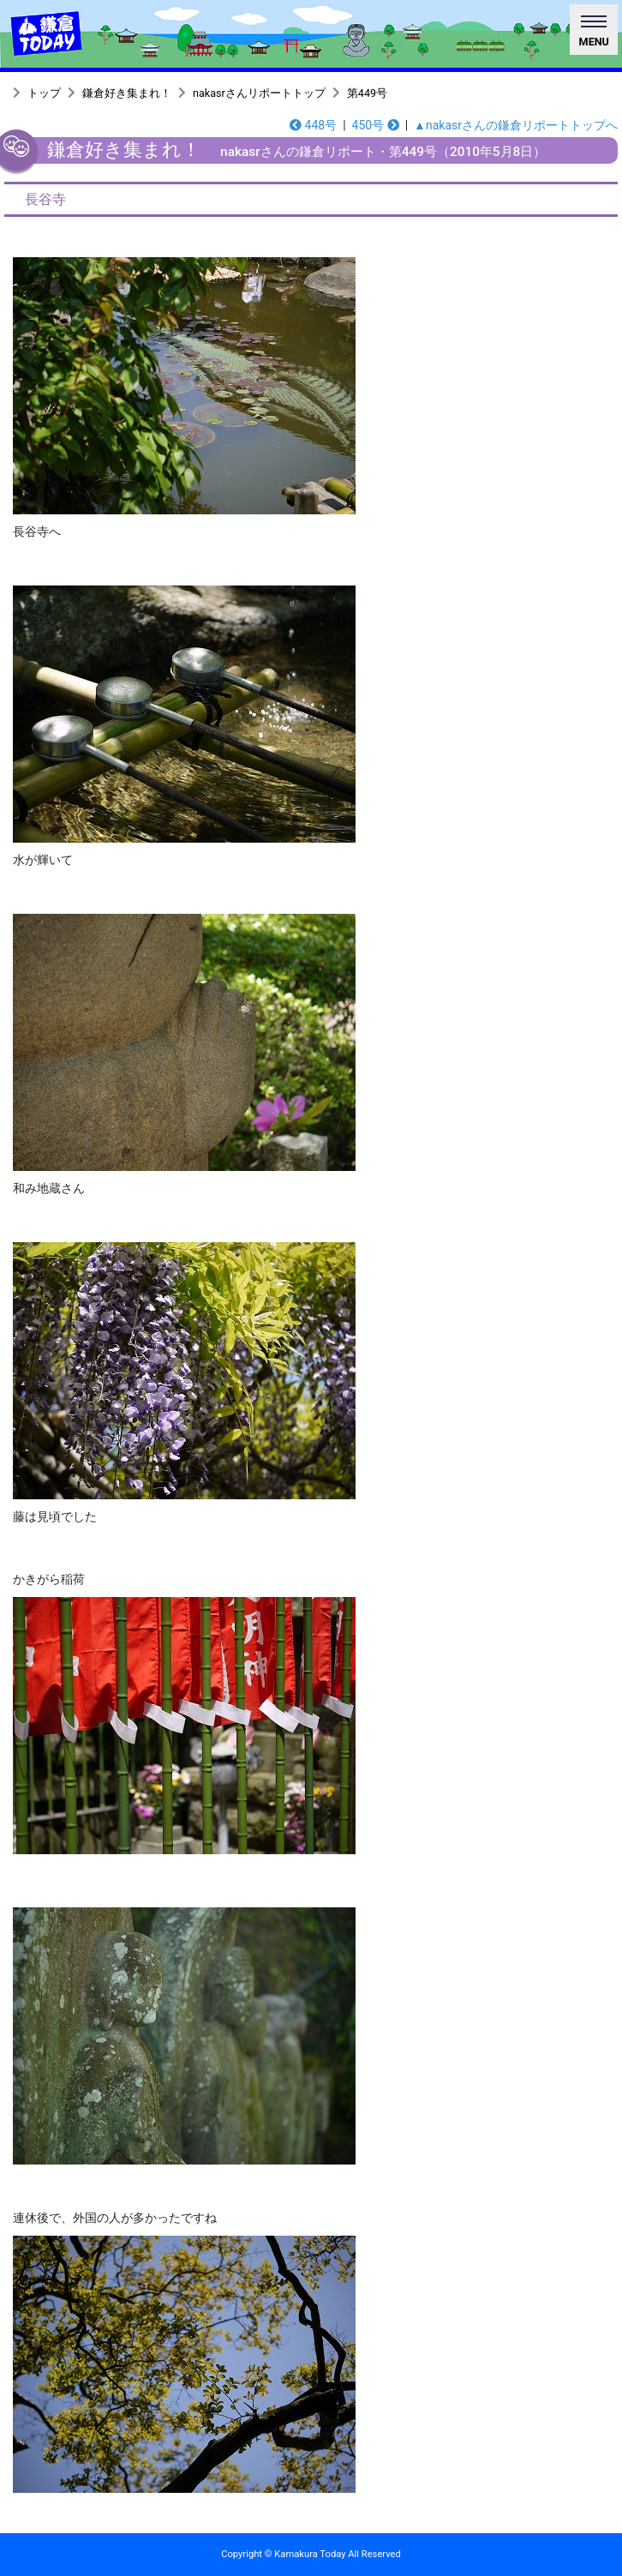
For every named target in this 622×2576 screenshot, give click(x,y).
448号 (313, 125)
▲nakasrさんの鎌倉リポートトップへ (516, 125)
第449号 (367, 93)
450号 (375, 125)
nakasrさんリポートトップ (259, 93)
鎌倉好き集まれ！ (126, 93)
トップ (44, 93)
